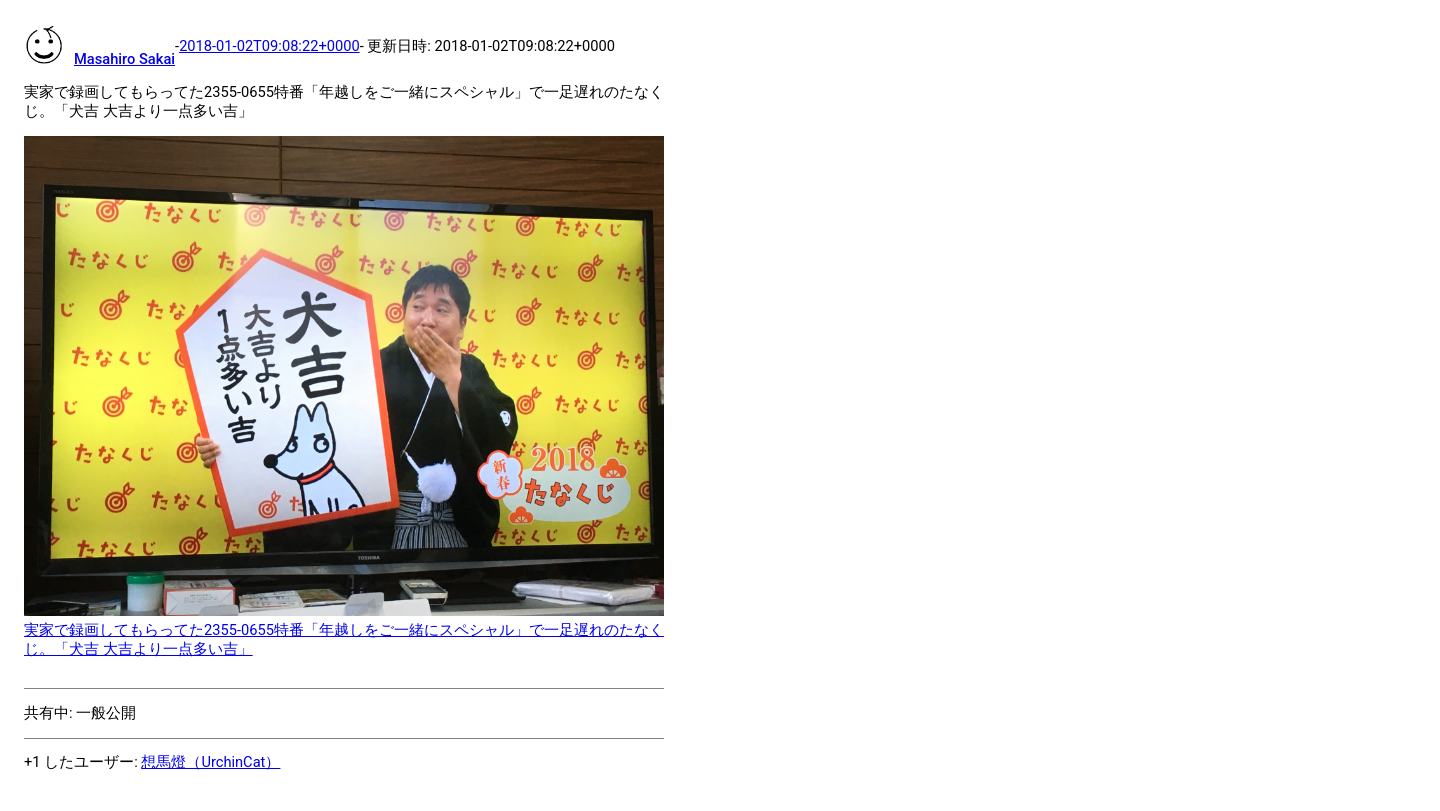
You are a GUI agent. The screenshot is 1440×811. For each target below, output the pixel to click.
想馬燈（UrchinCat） (210, 762)
